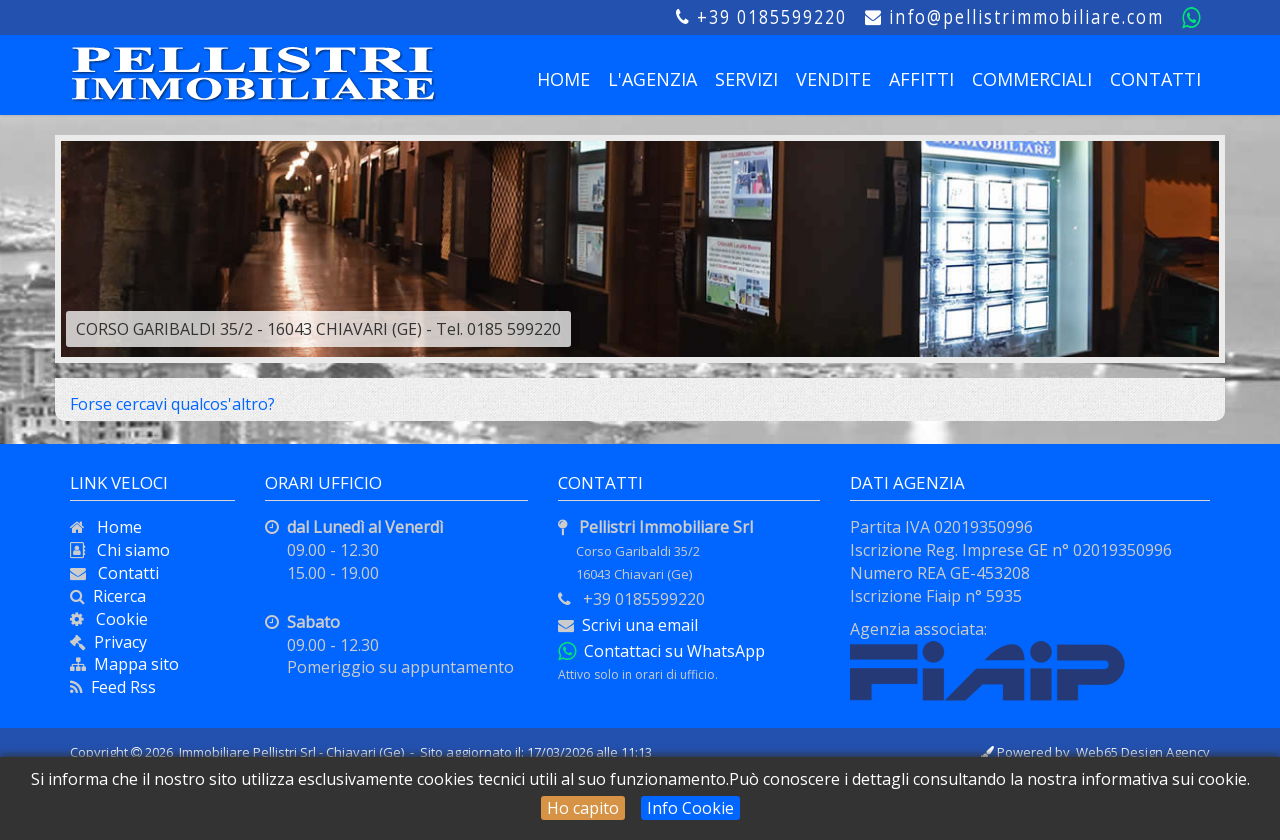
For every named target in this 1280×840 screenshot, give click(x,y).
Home (113, 527)
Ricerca (115, 596)
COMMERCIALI (1032, 79)
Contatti (122, 573)
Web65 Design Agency (1143, 752)
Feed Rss (119, 687)
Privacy (120, 642)
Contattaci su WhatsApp (670, 651)
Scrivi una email (640, 625)
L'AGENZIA (652, 79)
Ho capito (583, 808)
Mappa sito (132, 664)
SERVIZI (746, 79)
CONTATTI (1155, 79)
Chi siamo (127, 550)
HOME (563, 79)
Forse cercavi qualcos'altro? (172, 404)
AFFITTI (921, 79)
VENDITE (833, 79)
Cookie (116, 619)
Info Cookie (690, 808)
